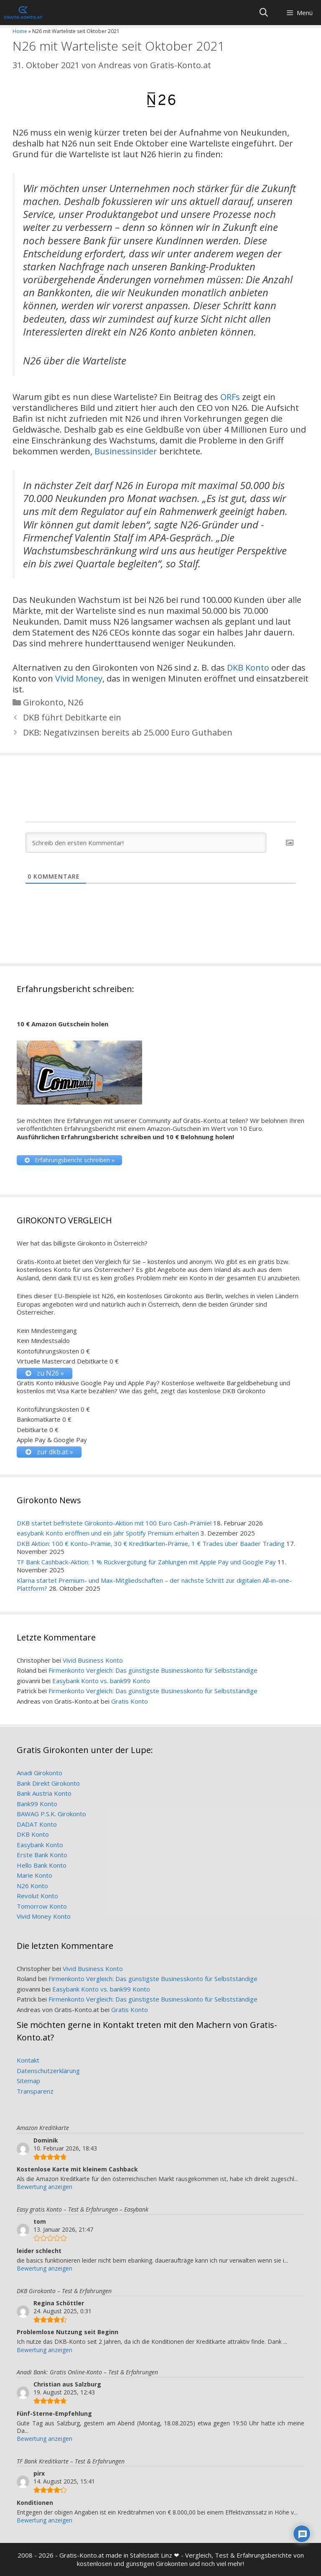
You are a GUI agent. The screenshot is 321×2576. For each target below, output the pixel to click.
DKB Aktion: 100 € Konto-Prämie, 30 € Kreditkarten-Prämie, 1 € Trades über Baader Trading (151, 1543)
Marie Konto (34, 1875)
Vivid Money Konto (44, 1916)
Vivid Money (78, 678)
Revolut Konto (37, 1896)
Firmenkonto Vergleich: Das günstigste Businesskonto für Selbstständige (152, 1670)
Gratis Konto (129, 1701)
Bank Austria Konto (44, 1793)
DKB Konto (248, 667)
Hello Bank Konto (41, 1865)
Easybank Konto (40, 1844)
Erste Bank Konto (42, 1855)
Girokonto (43, 702)
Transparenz (35, 2091)
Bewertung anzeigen (44, 2187)
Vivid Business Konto (93, 1660)
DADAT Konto (37, 1824)
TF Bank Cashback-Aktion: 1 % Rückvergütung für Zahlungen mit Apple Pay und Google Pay (146, 1562)
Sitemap (28, 2080)
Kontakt (28, 2060)
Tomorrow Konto (42, 1906)
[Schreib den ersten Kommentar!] (145, 843)
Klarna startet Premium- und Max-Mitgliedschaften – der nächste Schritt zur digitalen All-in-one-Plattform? (154, 1584)
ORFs (230, 396)
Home (20, 31)
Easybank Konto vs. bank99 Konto (101, 1680)
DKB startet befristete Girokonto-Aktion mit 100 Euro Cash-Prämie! (114, 1523)
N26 (75, 702)
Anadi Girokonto (39, 1773)
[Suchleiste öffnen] (264, 12)
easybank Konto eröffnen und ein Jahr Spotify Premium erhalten (108, 1533)
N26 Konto (32, 1885)
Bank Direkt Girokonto (48, 1783)
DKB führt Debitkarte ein (72, 717)
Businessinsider (125, 451)
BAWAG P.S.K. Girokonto (51, 1814)
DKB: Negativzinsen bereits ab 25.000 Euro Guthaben (127, 732)
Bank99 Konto (37, 1803)
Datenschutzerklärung (48, 2070)
